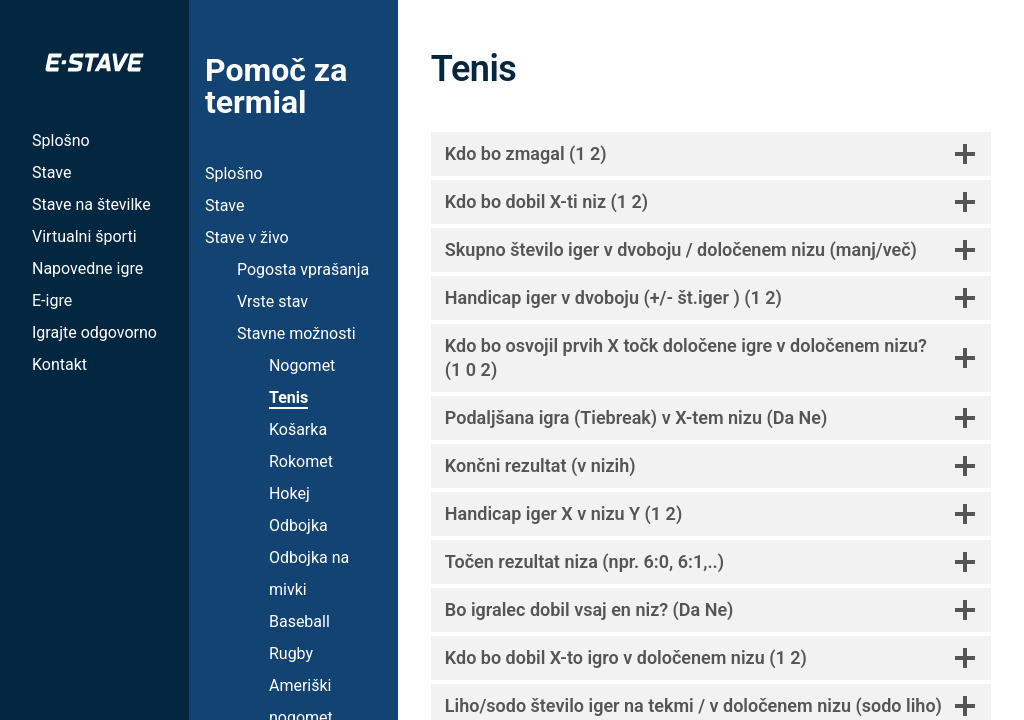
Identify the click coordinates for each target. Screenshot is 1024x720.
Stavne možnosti (296, 333)
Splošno (61, 140)
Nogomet (302, 365)
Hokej (289, 493)
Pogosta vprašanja (303, 269)
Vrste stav (272, 301)
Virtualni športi (84, 236)
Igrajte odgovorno (94, 332)
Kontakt (59, 364)
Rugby (291, 653)
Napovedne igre (87, 268)
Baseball (299, 621)
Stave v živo (247, 237)
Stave (51, 172)
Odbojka (298, 525)
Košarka (298, 429)
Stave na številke (91, 204)
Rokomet (301, 461)
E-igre (52, 300)
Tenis (288, 397)
